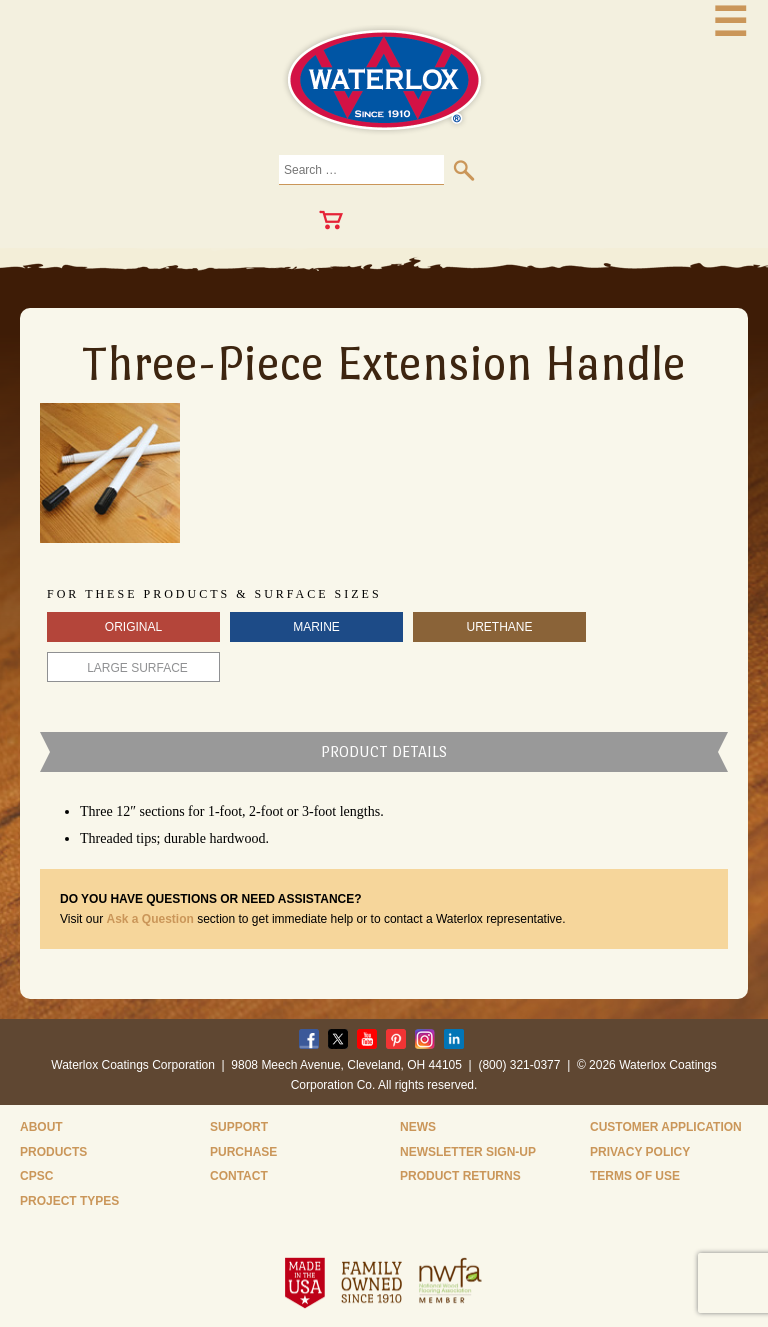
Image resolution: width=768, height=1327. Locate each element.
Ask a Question (149, 919)
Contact (239, 1176)
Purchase (243, 1152)
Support (239, 1127)
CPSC (36, 1176)
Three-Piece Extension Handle (384, 363)
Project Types (69, 1201)
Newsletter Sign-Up (468, 1152)
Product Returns (460, 1176)
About (41, 1127)
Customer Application (666, 1127)
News (418, 1127)
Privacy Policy (640, 1152)
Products (53, 1152)
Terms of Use (635, 1176)
